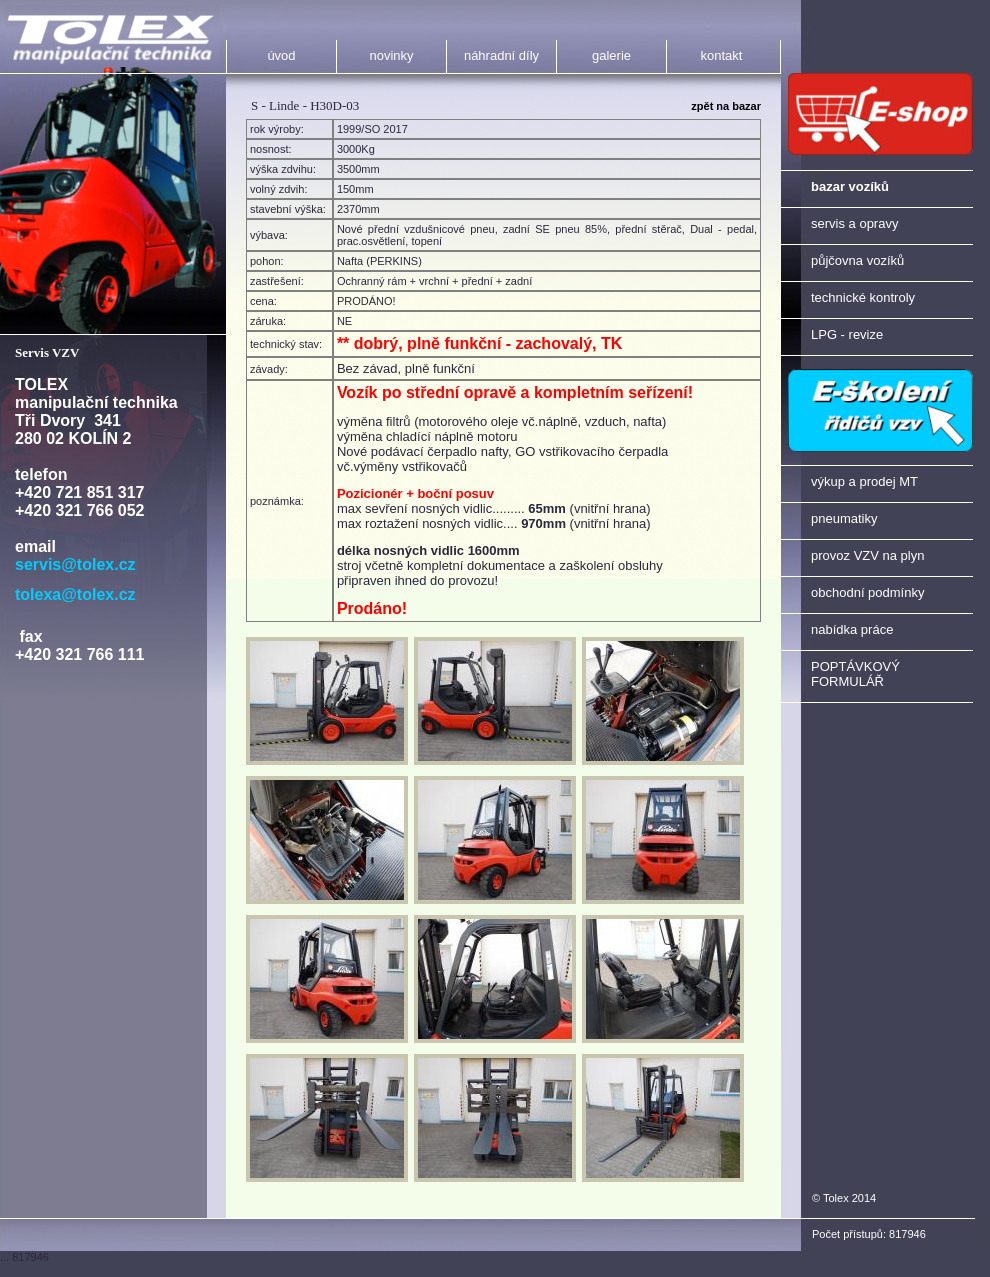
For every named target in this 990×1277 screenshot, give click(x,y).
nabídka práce (852, 629)
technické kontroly (863, 297)
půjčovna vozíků (857, 260)
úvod (281, 55)
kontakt (722, 55)
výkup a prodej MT (864, 481)
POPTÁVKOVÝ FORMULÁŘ (855, 674)
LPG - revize (847, 334)
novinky (391, 55)
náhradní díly (501, 55)
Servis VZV (47, 352)
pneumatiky (844, 518)
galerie (611, 55)
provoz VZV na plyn (867, 555)
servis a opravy (854, 223)
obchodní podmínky (867, 592)
